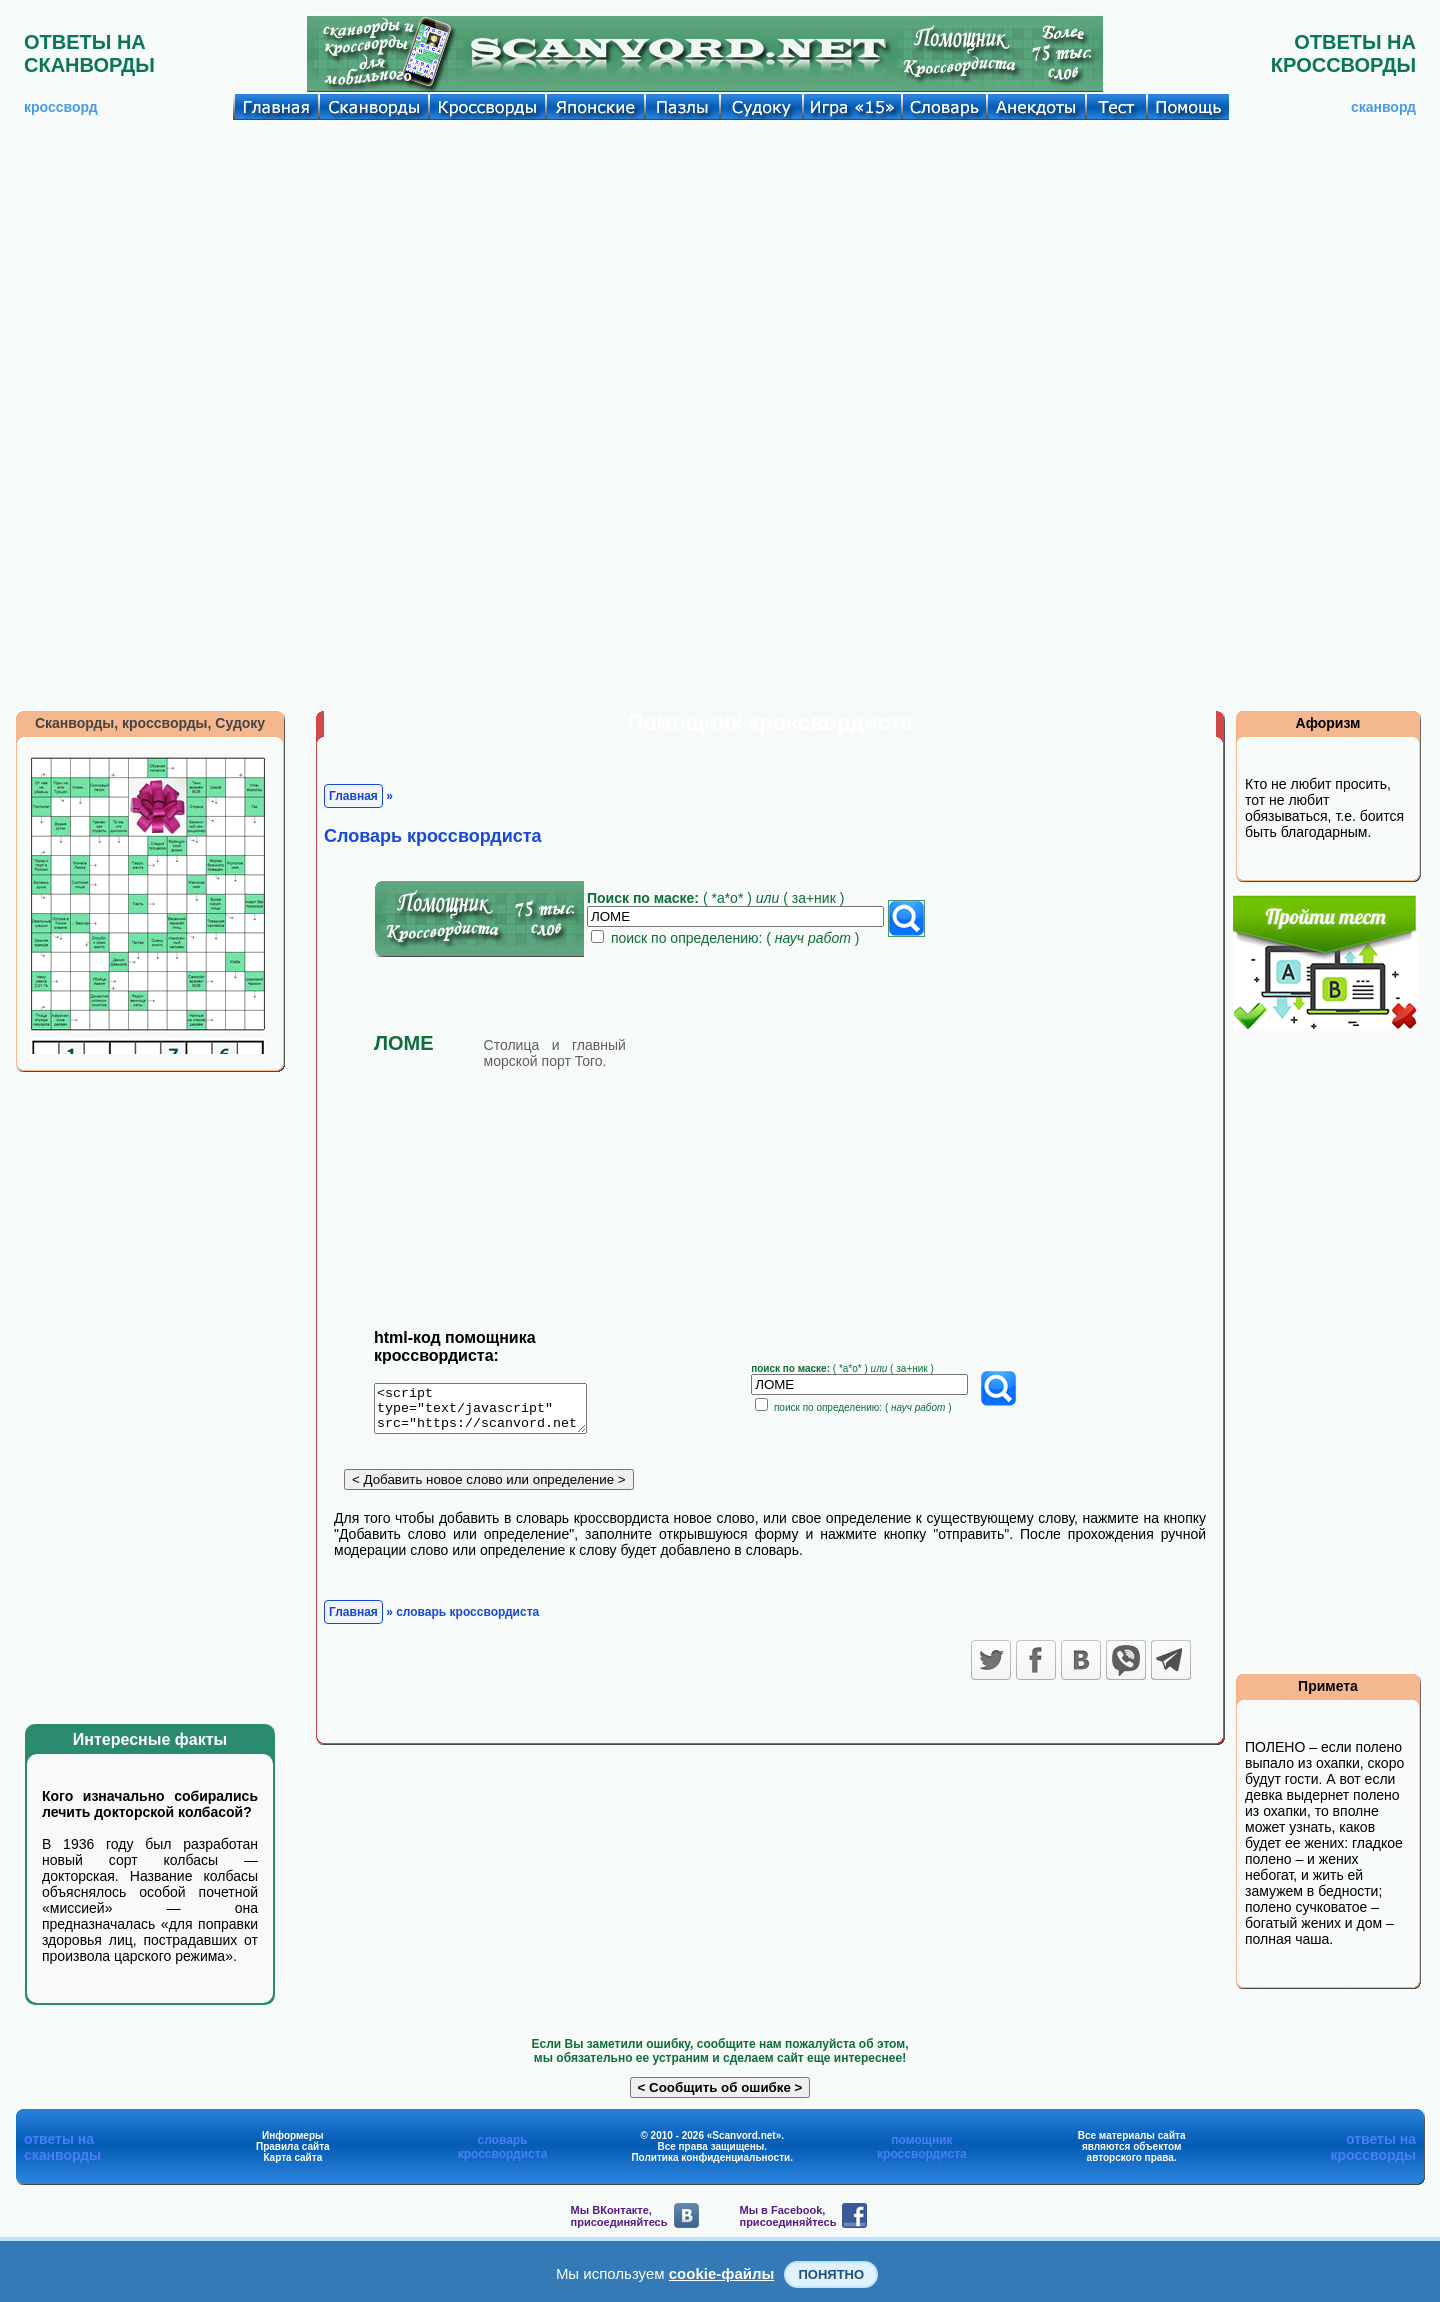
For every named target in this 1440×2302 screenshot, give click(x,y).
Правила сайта (293, 2146)
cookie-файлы (722, 2273)
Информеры (293, 2135)
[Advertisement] (720, 270)
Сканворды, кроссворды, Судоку (150, 723)
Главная (353, 796)
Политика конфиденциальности (710, 2157)
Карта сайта (292, 2157)
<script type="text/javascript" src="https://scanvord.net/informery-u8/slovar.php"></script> (492, 1412)
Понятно (831, 2274)
